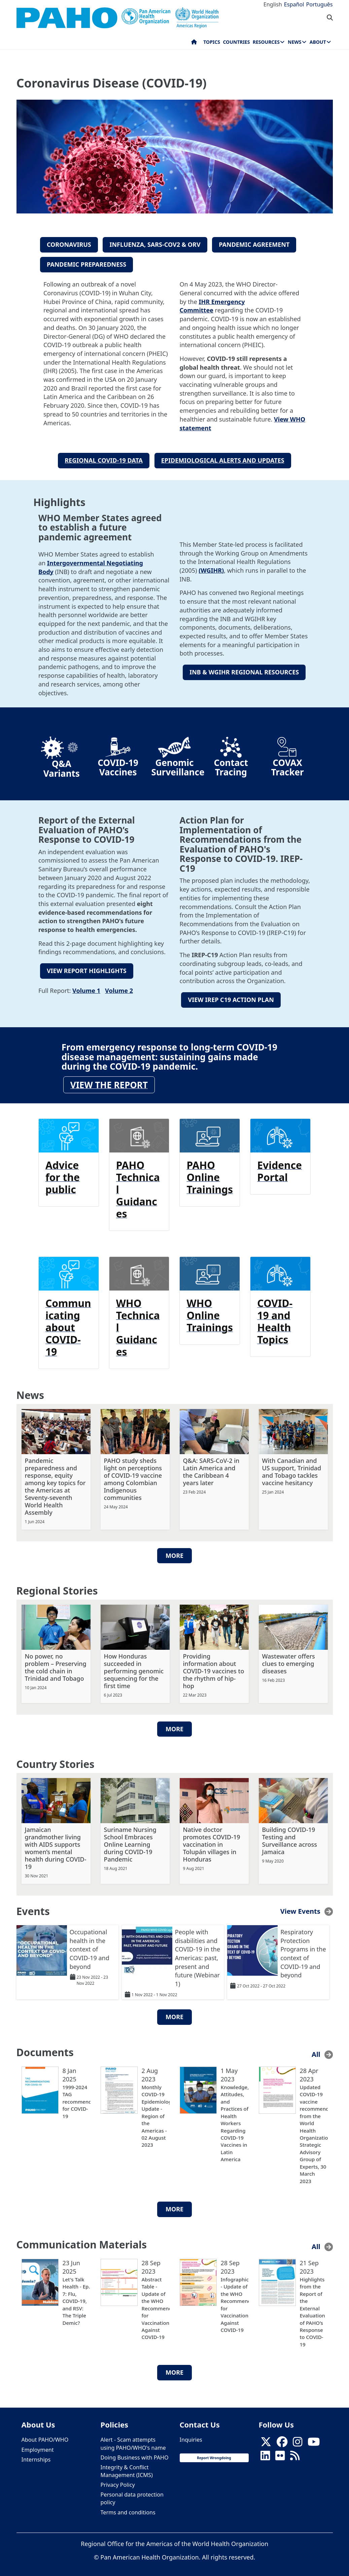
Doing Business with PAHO (135, 2453)
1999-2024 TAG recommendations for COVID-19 (77, 2098)
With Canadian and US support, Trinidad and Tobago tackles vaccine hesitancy (291, 1468)
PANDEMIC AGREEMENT (254, 244)
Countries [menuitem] (236, 42)
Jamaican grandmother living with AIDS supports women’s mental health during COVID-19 (55, 1844)
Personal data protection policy (132, 2495)
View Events (300, 1907)
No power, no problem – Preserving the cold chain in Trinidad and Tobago (55, 1663)
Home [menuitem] (194, 43)
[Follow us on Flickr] (280, 2454)
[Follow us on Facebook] (282, 2440)
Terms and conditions (128, 2508)
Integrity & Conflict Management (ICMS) (127, 2467)
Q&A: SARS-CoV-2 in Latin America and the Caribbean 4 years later (211, 1468)
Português (319, 4)
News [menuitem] (294, 42)
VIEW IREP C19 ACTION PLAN (231, 997)
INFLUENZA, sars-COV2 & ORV (154, 244)
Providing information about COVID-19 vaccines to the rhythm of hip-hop (213, 1667)
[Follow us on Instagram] (297, 2440)
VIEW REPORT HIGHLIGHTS (87, 968)
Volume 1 (86, 987)
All (316, 2050)
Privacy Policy (118, 2481)
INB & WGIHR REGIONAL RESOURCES (244, 670)
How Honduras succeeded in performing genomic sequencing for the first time (134, 1667)
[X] (265, 2440)
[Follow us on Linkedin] (265, 2454)
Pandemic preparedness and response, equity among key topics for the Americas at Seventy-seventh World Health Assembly (55, 1482)
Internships (36, 2456)
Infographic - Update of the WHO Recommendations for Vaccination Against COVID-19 (235, 2301)
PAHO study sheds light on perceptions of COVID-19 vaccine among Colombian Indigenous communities (133, 1475)
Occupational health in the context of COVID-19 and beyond (89, 1946)
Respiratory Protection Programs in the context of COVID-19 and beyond (303, 1950)
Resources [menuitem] (266, 42)
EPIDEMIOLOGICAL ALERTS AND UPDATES (222, 458)
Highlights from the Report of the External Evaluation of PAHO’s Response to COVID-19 (312, 2308)
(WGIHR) (211, 568)
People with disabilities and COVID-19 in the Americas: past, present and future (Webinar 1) (197, 1954)
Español (294, 4)
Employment (38, 2446)
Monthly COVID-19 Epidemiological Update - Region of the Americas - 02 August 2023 (156, 2112)
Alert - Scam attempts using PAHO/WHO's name (133, 2440)
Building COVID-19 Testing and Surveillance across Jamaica (289, 1837)
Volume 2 (119, 987)
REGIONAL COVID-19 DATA (104, 458)
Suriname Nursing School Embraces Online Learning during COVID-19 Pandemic (130, 1840)
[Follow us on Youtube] (314, 2440)
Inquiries (191, 2436)
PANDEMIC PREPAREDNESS (86, 263)
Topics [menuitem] (211, 42)
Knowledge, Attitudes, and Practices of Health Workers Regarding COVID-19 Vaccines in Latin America (235, 2119)
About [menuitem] (318, 42)
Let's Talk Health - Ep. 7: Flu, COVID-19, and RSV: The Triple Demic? (76, 2298)
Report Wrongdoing (214, 2454)
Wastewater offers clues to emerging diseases (288, 1660)
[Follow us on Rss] (295, 2454)
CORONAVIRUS (69, 244)
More (174, 1552)
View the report (109, 1081)
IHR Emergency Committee (212, 303)
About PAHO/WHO (45, 2436)
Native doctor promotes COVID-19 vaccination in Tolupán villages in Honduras (211, 1840)
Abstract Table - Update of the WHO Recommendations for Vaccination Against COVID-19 (156, 2305)
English (273, 4)
